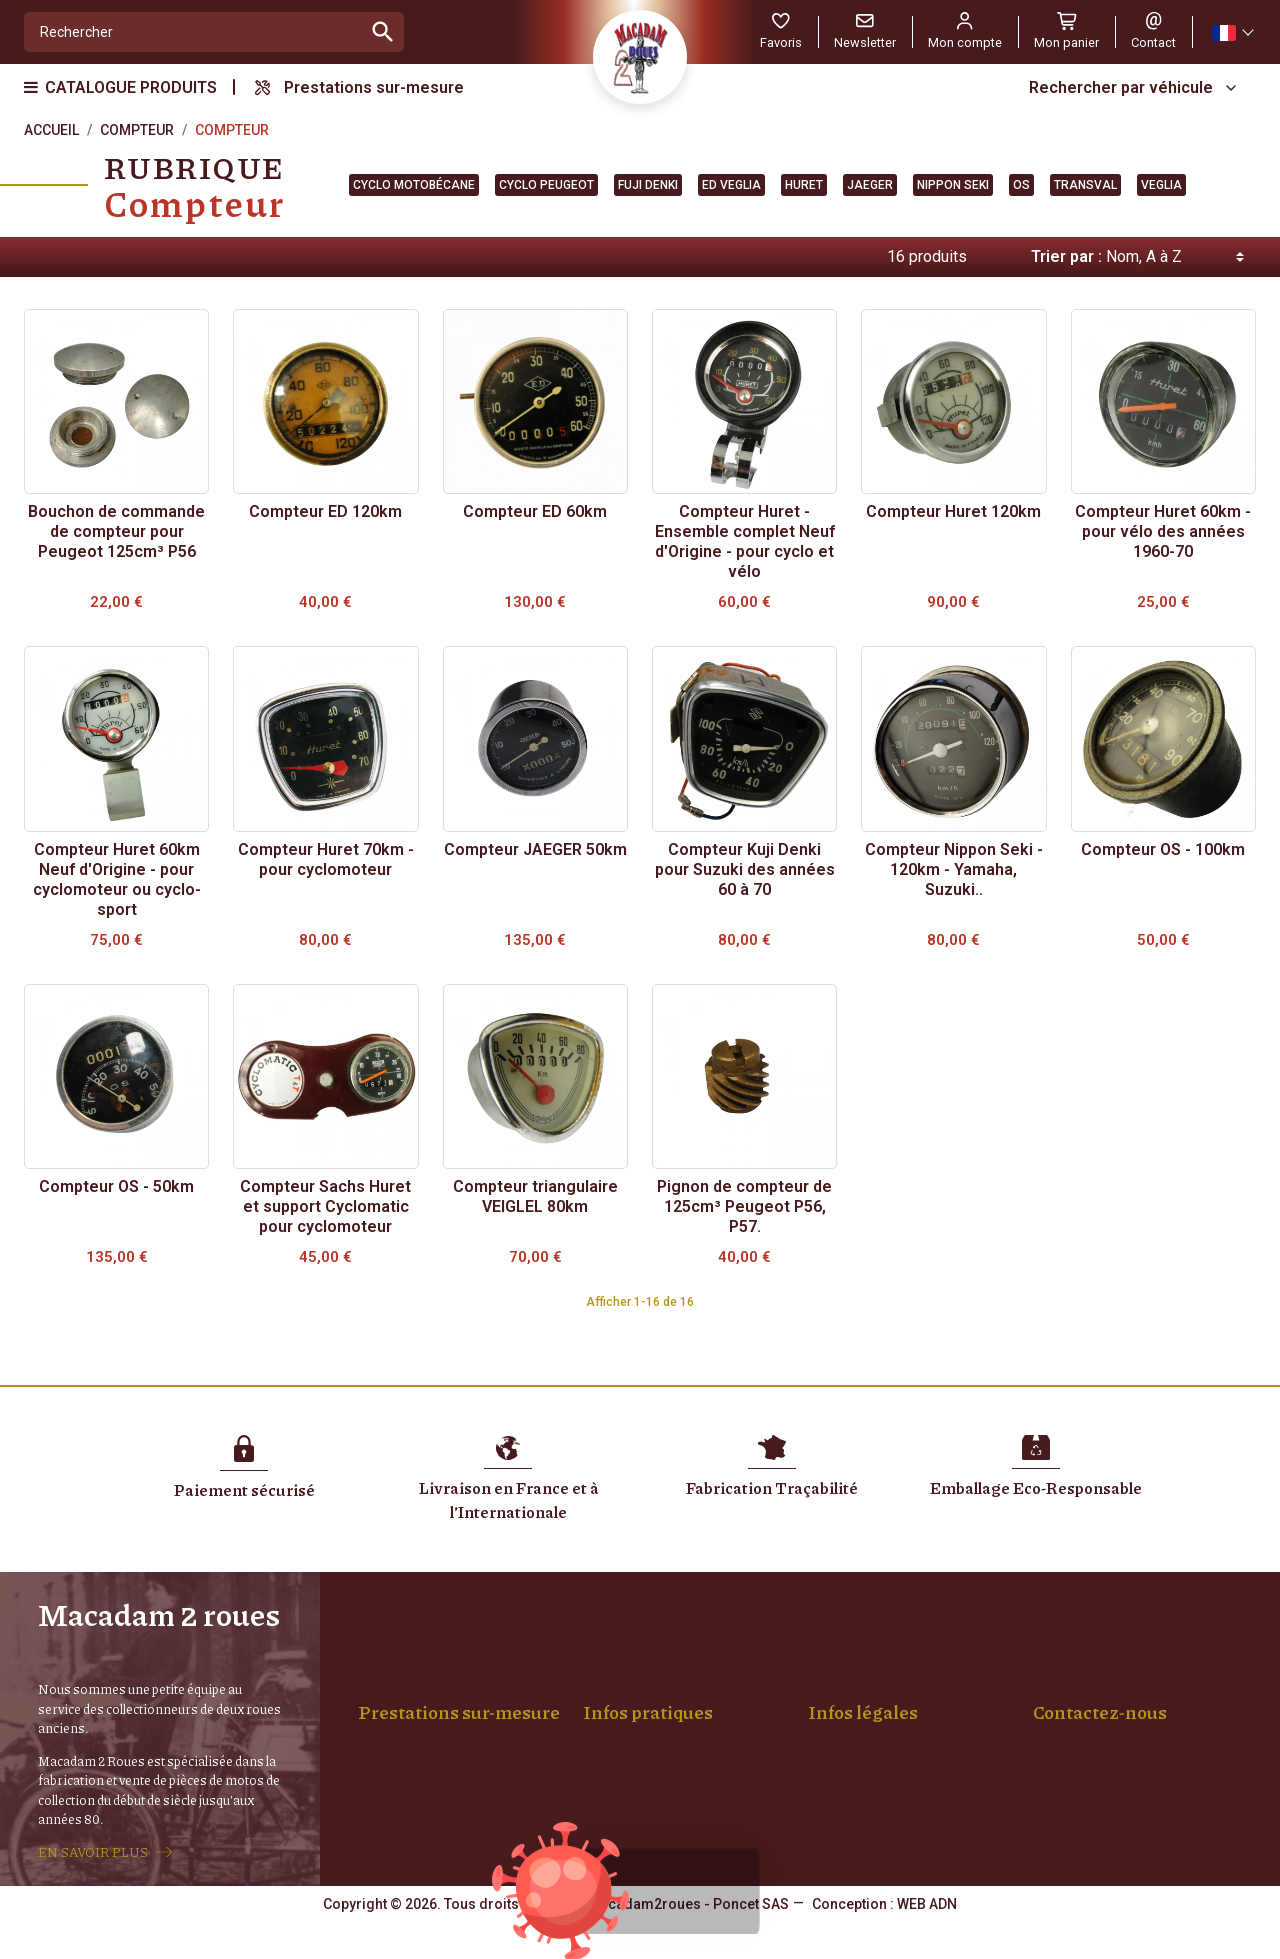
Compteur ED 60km (535, 511)
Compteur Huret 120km (953, 511)
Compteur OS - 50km (116, 1186)
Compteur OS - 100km (1163, 849)
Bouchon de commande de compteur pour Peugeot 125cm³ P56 (116, 531)
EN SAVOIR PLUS (93, 1872)
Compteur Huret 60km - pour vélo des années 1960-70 (1163, 531)
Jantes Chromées (430, 1729)
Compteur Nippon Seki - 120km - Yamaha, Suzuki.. (954, 869)
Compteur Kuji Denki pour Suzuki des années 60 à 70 (745, 869)
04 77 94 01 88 (1079, 1813)
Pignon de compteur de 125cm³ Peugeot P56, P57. (744, 1206)
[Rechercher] (193, 32)
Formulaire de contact (1102, 1855)
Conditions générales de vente (919, 1708)
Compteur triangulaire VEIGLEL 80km (535, 1196)
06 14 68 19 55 (1182, 1813)
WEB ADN (927, 1944)
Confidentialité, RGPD (891, 1729)
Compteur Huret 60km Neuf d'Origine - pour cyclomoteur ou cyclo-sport (117, 879)
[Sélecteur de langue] (1232, 32)
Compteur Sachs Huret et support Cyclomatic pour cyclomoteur (325, 1206)
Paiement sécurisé (658, 1708)
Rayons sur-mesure (436, 1708)
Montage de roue (428, 1687)
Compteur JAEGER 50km (535, 849)
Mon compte (639, 1750)
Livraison (627, 1687)
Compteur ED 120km (325, 511)
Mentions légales (877, 1687)
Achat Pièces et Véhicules (680, 1729)
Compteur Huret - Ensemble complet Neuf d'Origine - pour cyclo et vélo (745, 541)
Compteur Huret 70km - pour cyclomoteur (326, 859)
